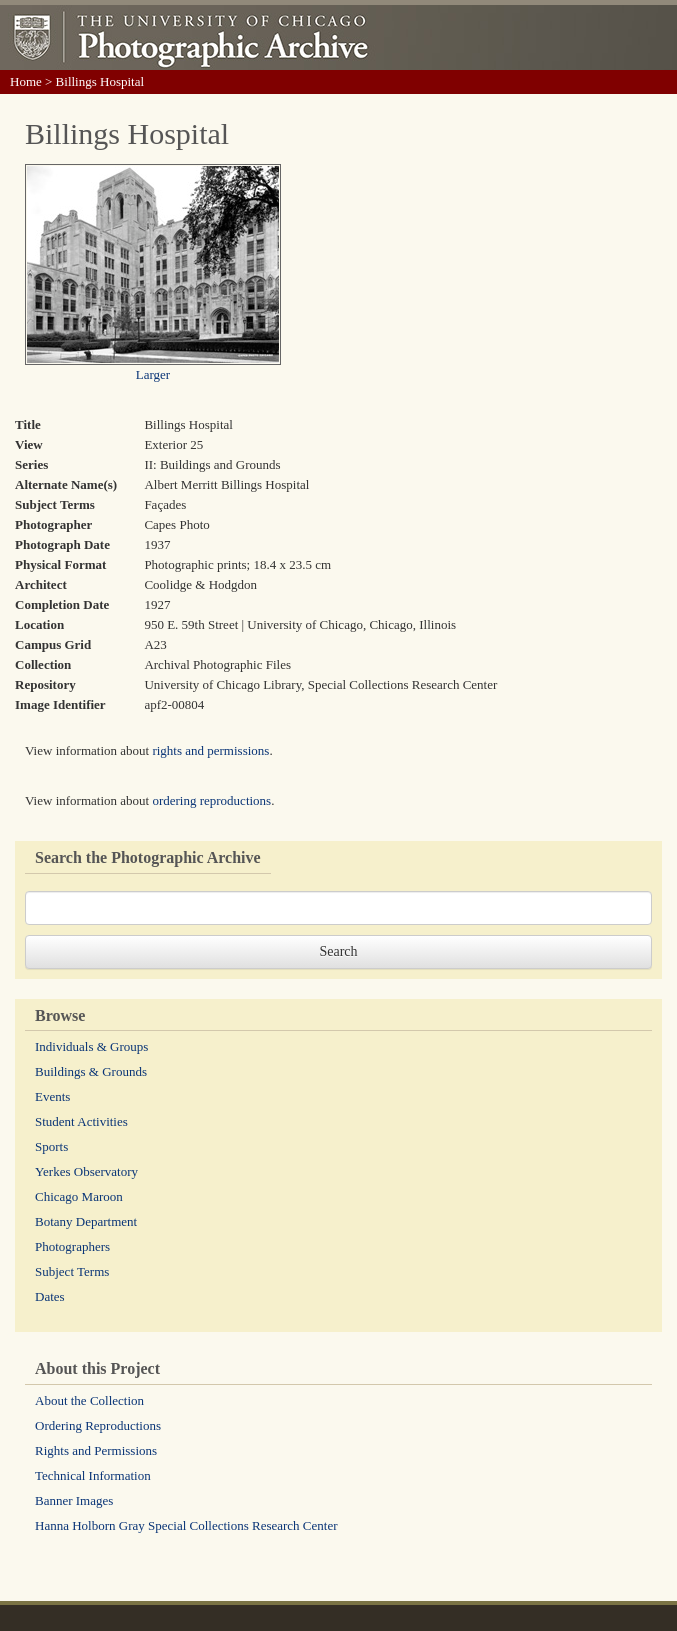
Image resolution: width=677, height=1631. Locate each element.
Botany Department (86, 1221)
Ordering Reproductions (98, 1425)
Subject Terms (72, 1271)
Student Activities (81, 1121)
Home (26, 81)
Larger (153, 374)
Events (52, 1096)
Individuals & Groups (91, 1046)
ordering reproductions (211, 800)
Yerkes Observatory (86, 1171)
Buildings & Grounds (91, 1071)
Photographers (72, 1246)
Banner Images (74, 1500)
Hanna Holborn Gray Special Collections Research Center (186, 1525)
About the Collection (89, 1400)
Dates (50, 1296)
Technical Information (93, 1475)
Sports (51, 1146)
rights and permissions (210, 750)
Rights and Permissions (96, 1450)
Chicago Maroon (79, 1196)
